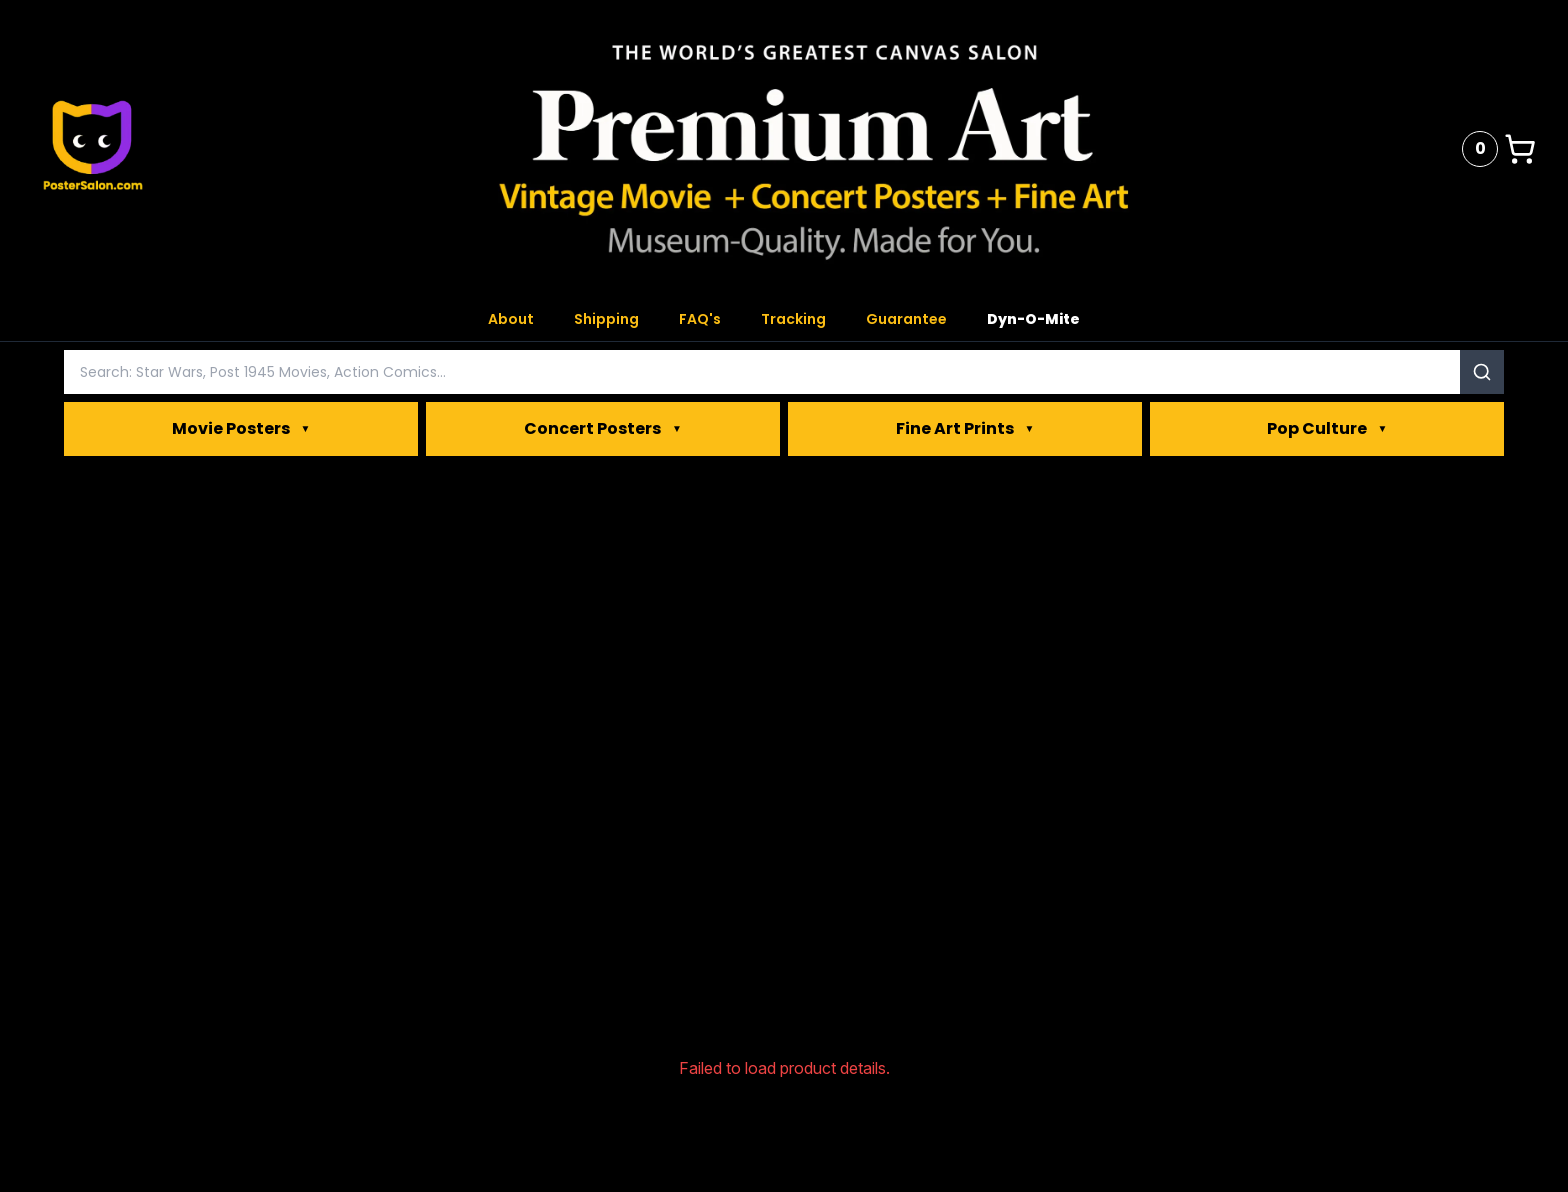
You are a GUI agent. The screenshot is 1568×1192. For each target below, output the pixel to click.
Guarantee (906, 319)
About (511, 319)
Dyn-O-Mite (1033, 319)
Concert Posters (603, 429)
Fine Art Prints (965, 429)
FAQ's (700, 319)
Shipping (606, 319)
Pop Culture (1327, 429)
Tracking (793, 319)
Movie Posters (241, 429)
